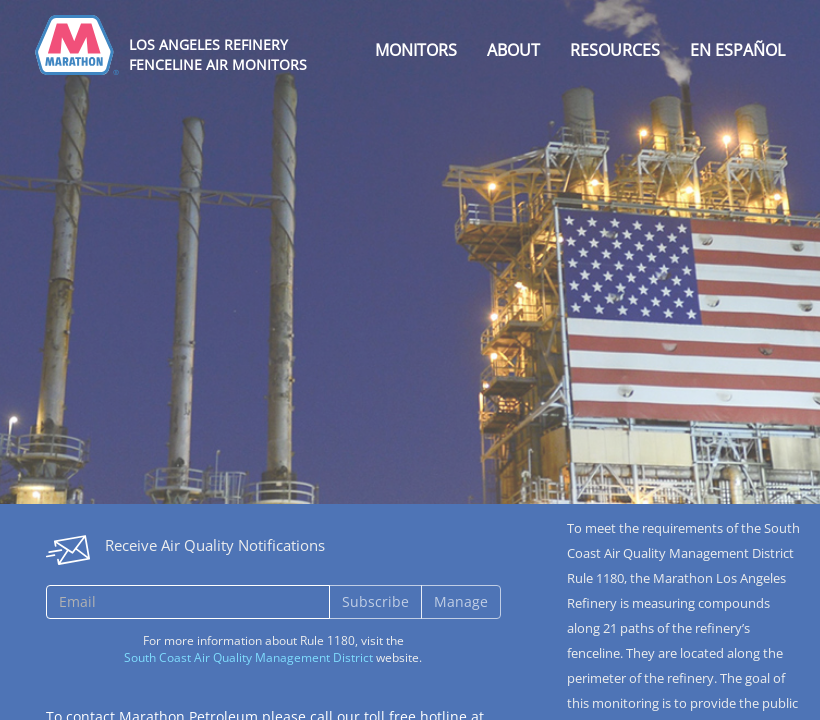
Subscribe (375, 601)
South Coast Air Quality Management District (248, 657)
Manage (461, 601)
